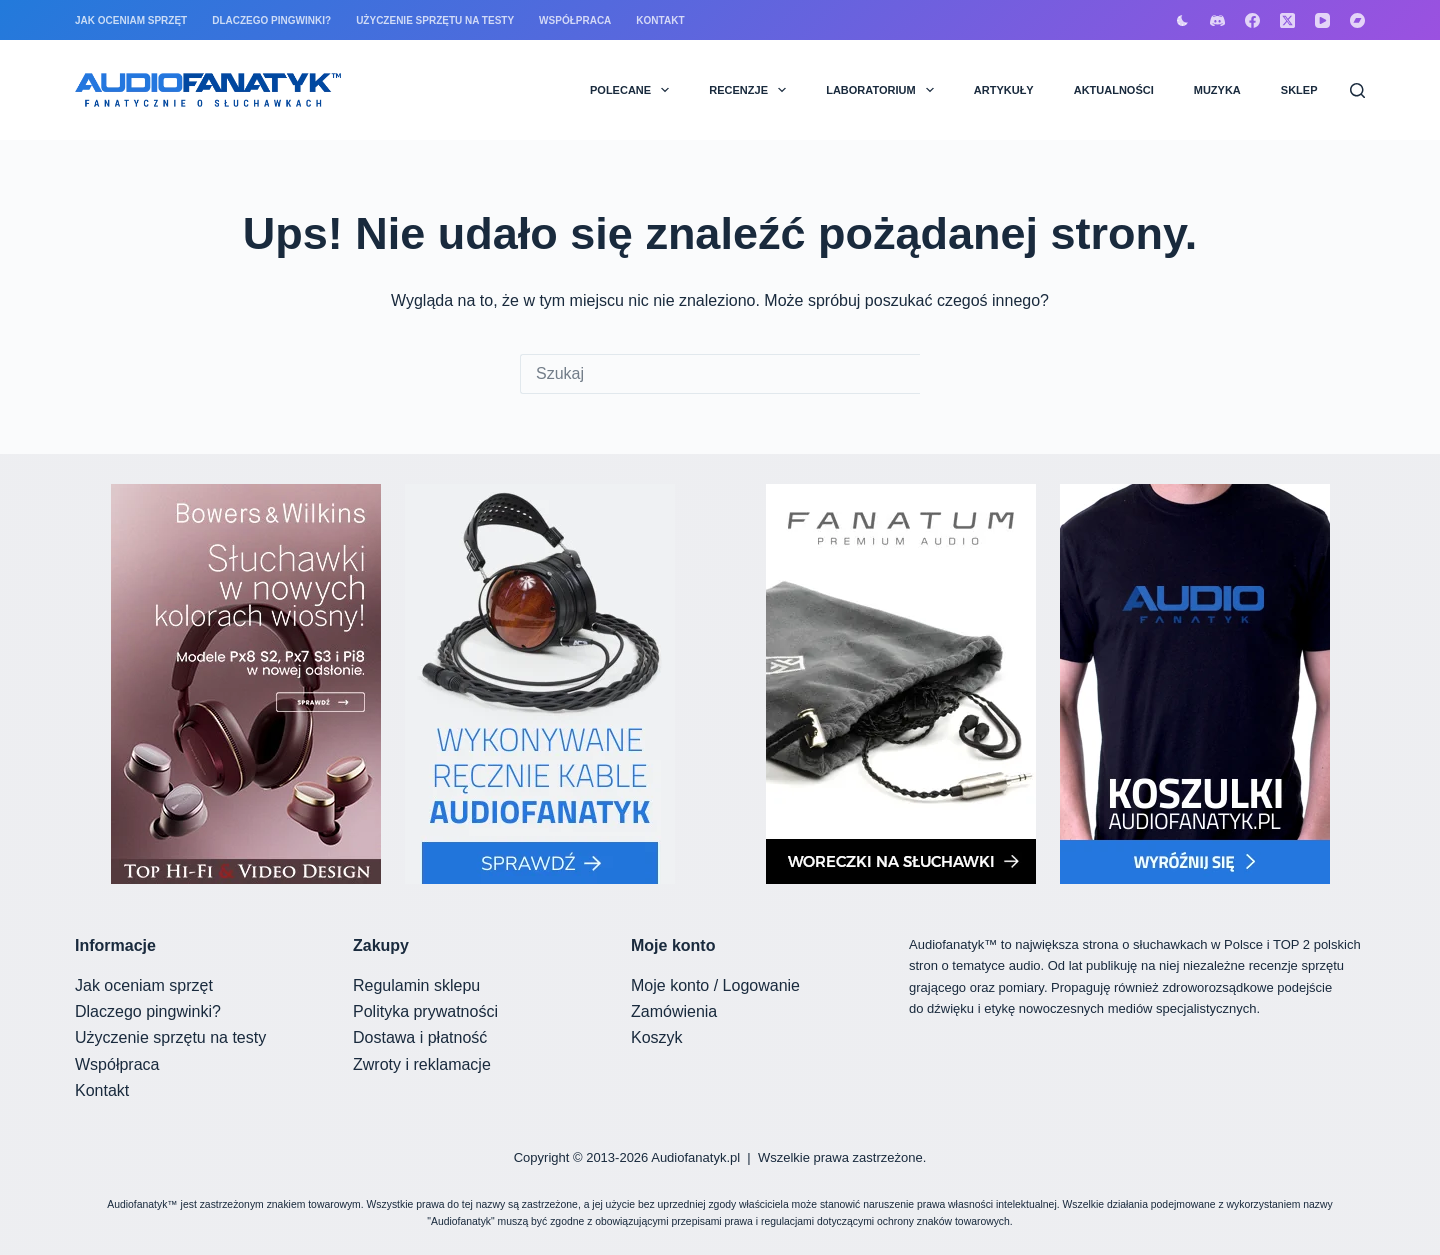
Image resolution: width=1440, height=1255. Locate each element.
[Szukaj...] (720, 374)
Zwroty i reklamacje (422, 1064)
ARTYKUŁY (1004, 90)
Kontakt (660, 20)
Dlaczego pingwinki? (271, 20)
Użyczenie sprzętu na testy (435, 20)
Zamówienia (674, 1011)
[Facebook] (1252, 20)
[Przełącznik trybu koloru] (1182, 20)
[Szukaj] (1357, 90)
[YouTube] (1322, 20)
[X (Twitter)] (1287, 20)
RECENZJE (751, 90)
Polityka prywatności (425, 1011)
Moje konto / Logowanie (715, 985)
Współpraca (575, 20)
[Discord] (1217, 20)
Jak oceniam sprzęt (131, 20)
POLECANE (633, 90)
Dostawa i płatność (420, 1037)
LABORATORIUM (884, 90)
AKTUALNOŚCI (1114, 90)
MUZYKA (1217, 90)
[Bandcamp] (1357, 20)
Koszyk (657, 1037)
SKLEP (1299, 90)
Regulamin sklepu (416, 985)
